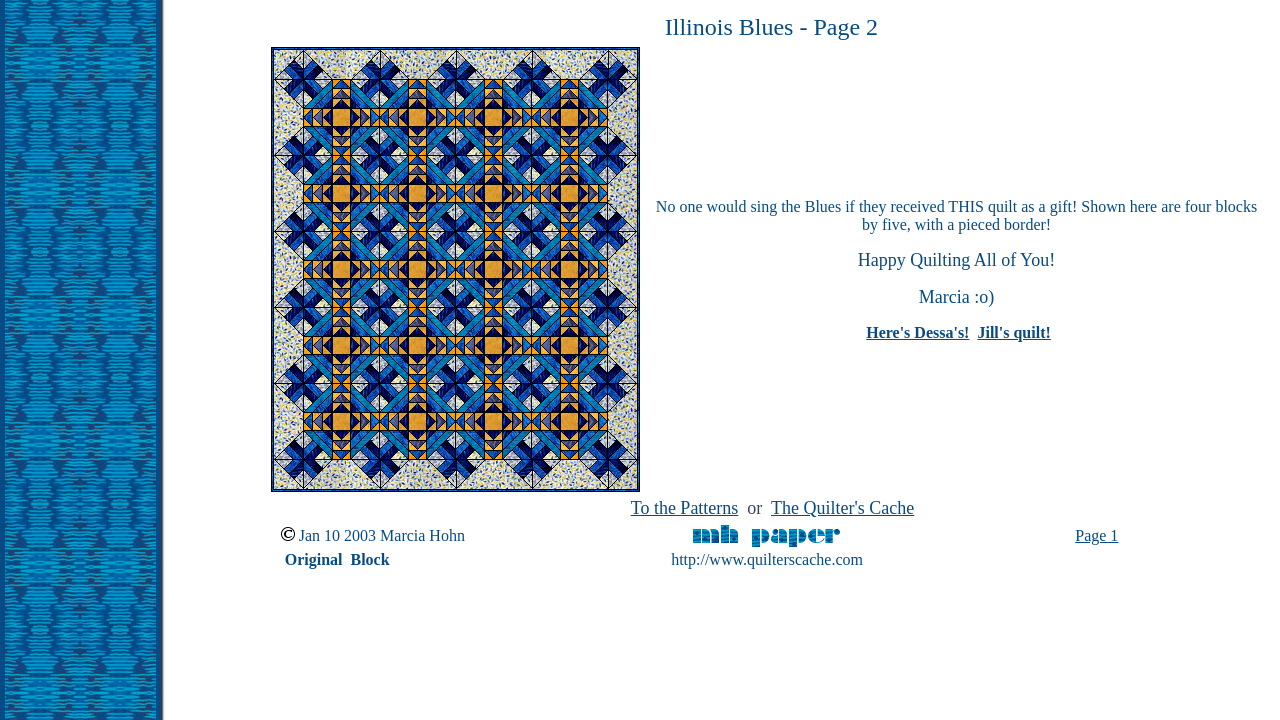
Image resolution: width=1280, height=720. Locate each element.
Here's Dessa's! (917, 332)
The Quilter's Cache (842, 508)
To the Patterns (685, 508)
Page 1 (1096, 535)
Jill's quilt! (1013, 332)
